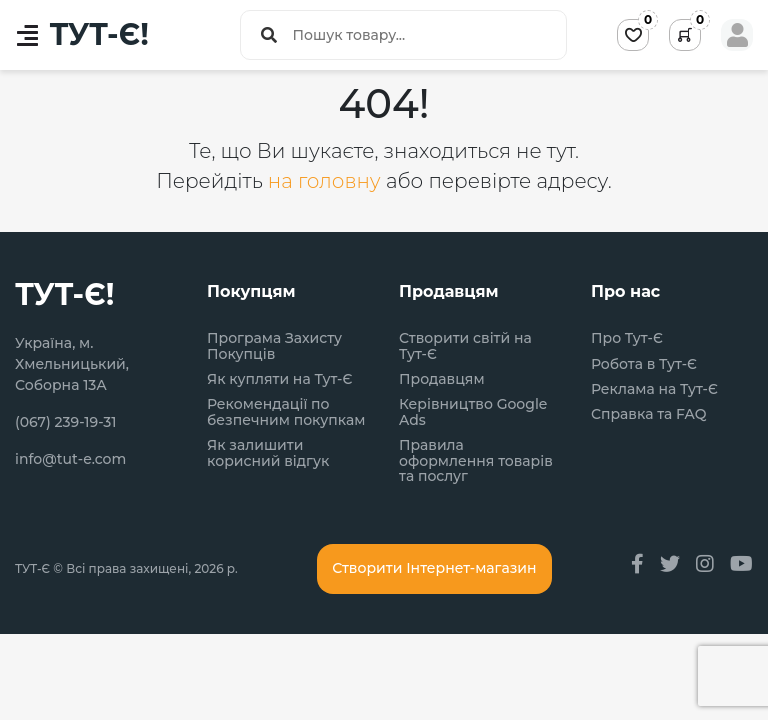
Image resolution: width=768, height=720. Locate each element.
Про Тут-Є (627, 338)
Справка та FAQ (648, 414)
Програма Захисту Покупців (274, 346)
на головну (327, 181)
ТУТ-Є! (99, 35)
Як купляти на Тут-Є (279, 379)
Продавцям (442, 379)
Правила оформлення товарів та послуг (476, 461)
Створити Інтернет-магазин (434, 568)
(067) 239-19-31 (66, 422)
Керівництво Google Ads (473, 412)
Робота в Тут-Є (644, 364)
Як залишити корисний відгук (268, 453)
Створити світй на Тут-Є (465, 346)
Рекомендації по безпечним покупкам (286, 412)
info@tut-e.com (70, 459)
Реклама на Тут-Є (654, 389)
